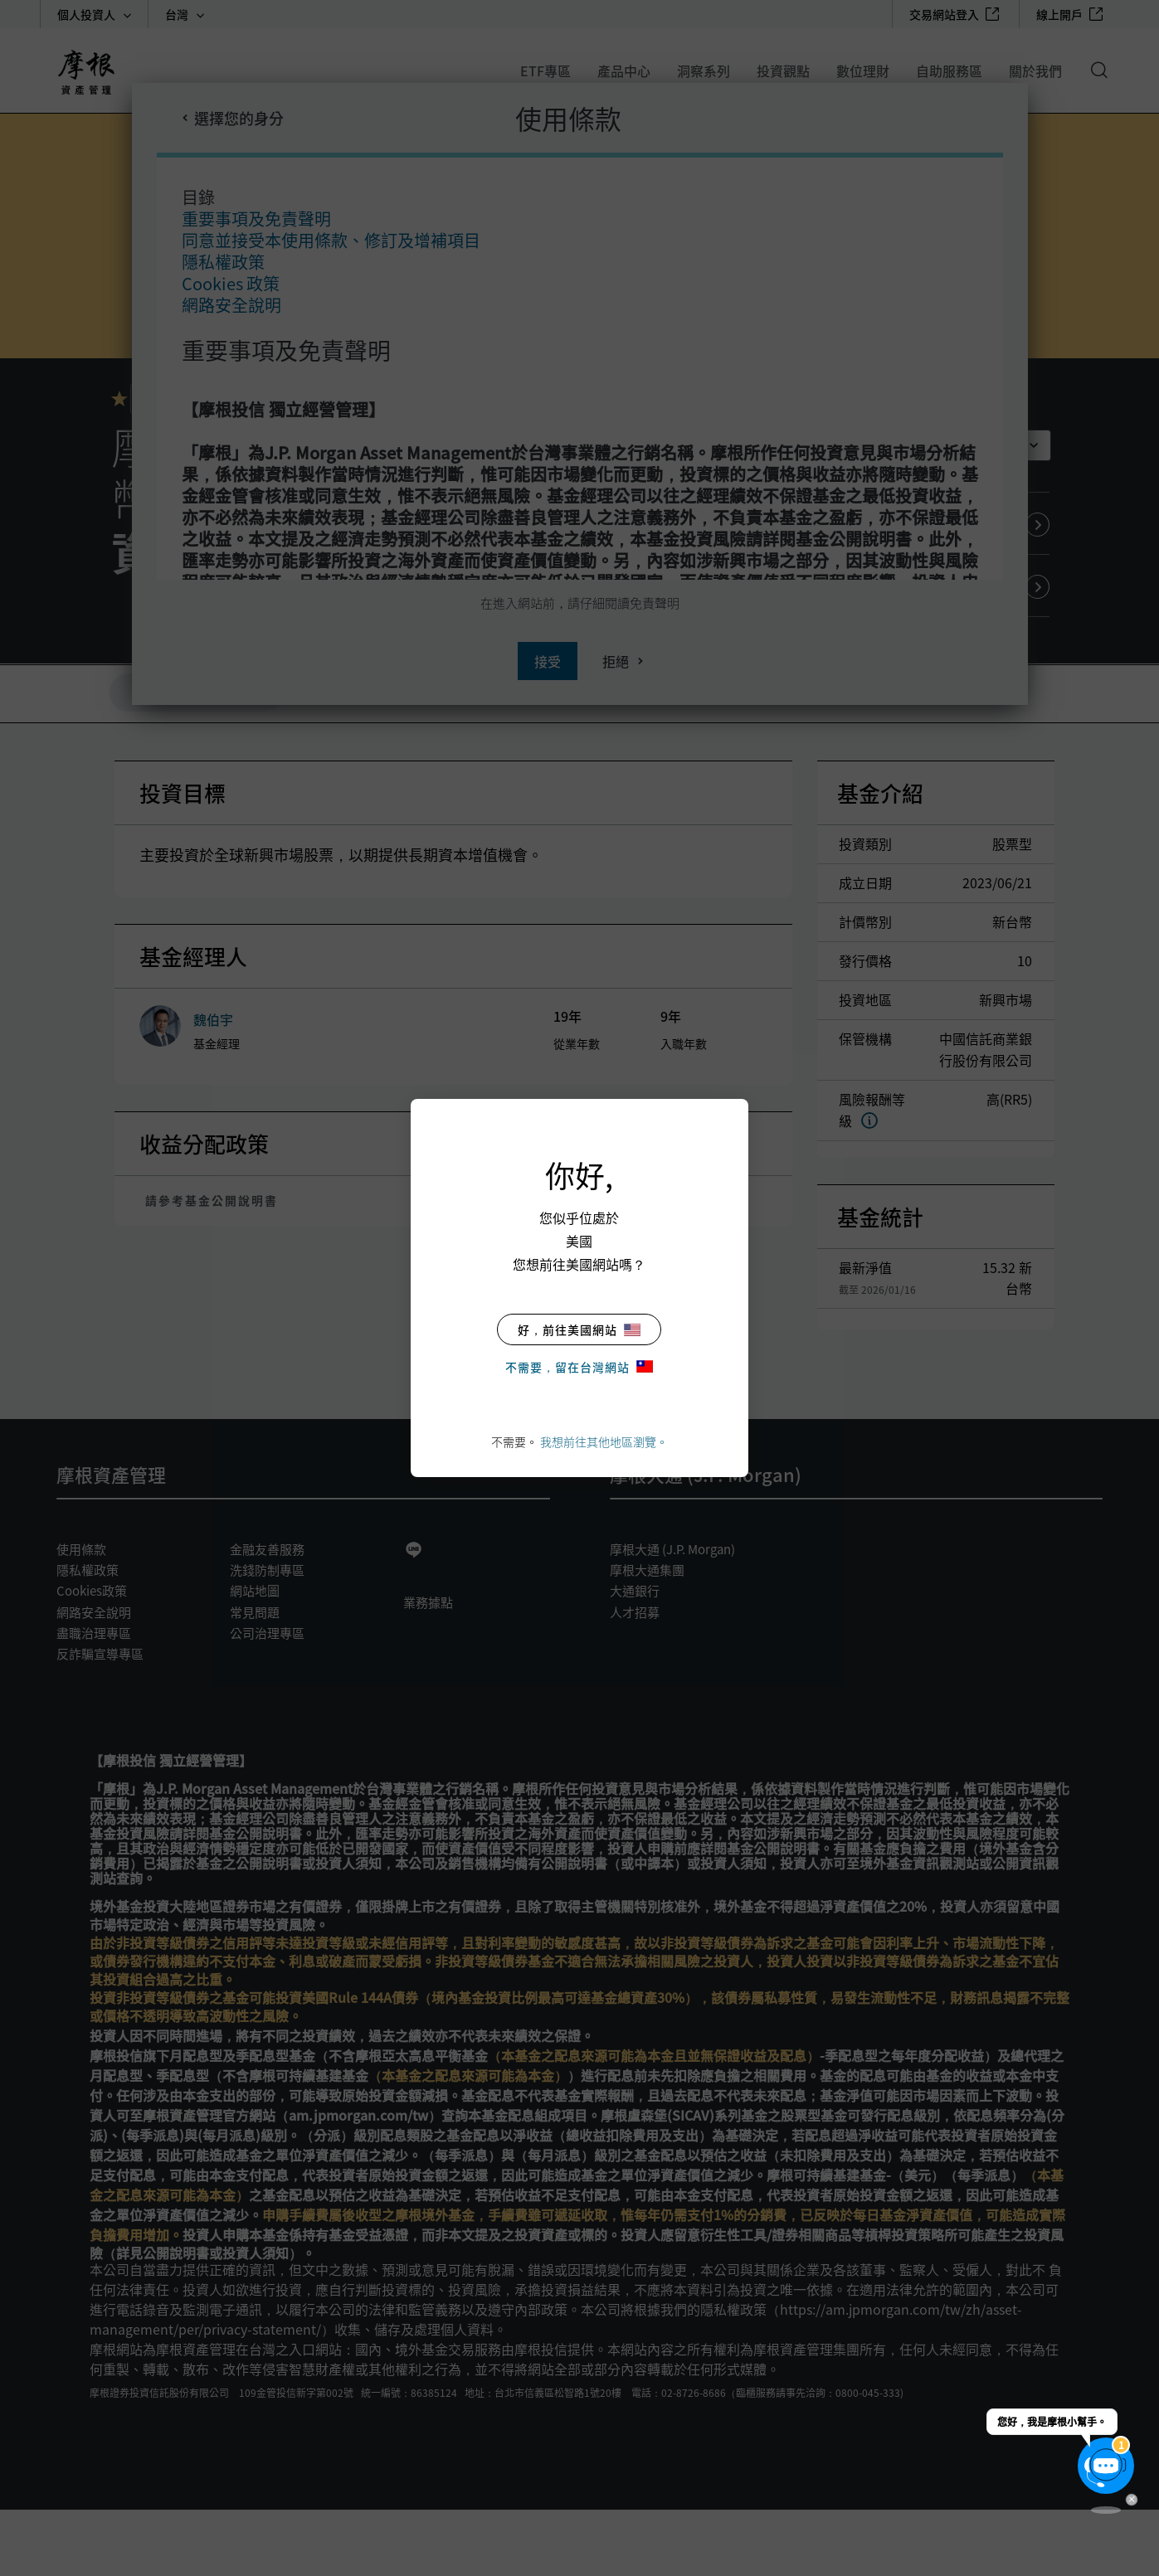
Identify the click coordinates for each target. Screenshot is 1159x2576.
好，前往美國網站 (579, 1329)
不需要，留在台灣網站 (579, 1366)
